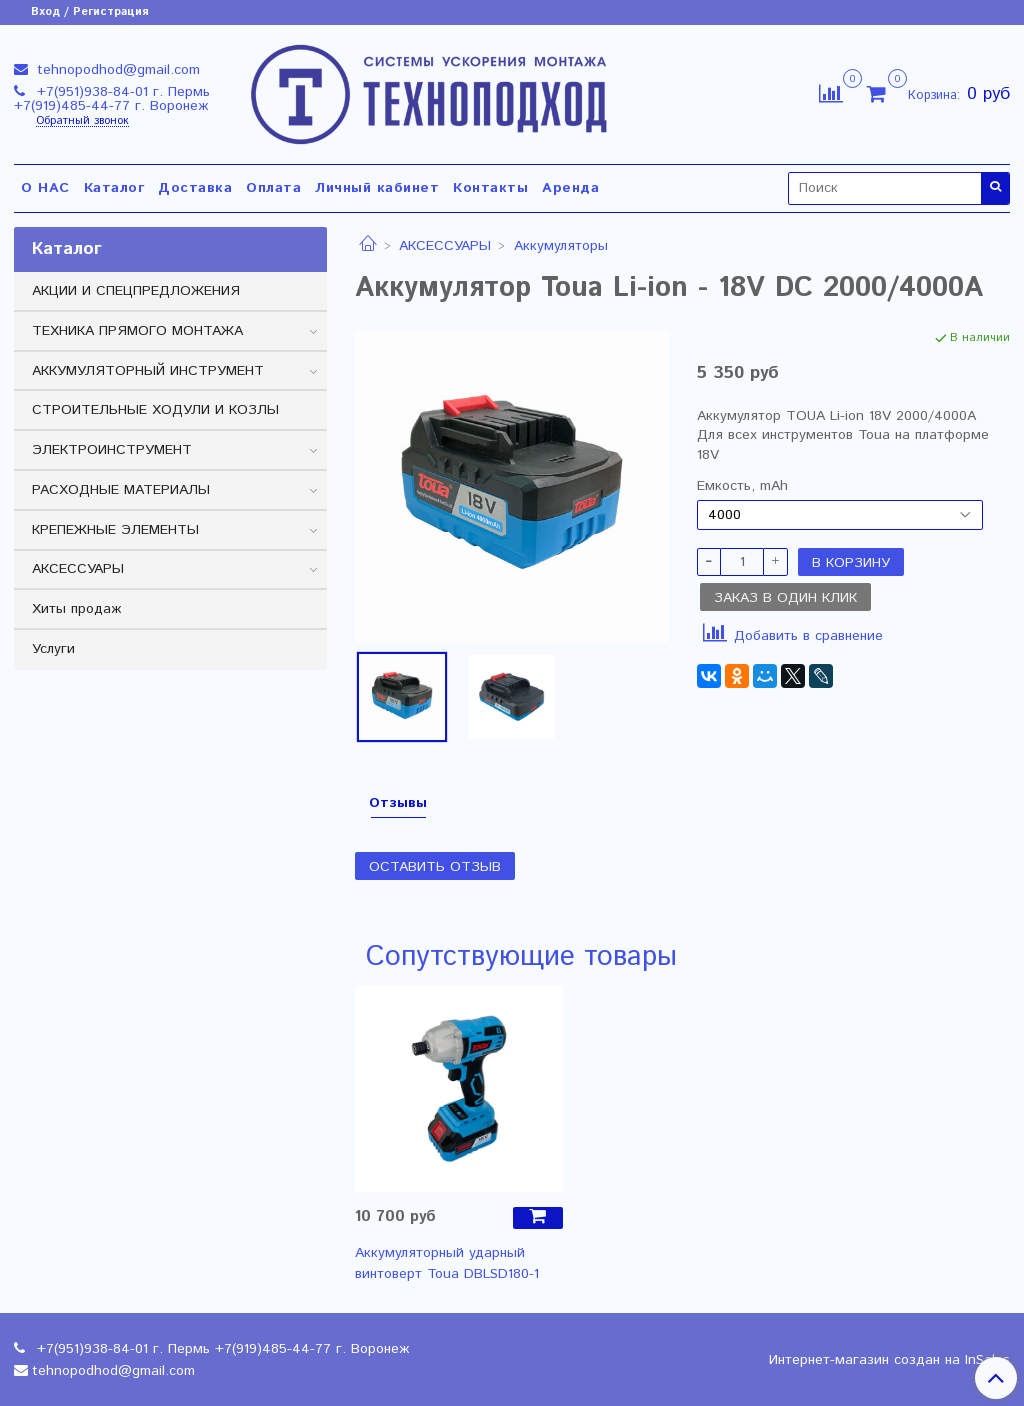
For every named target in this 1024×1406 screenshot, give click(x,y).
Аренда (570, 188)
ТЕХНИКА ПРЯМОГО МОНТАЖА (137, 331)
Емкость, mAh (742, 486)
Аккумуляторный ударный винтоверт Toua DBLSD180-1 (447, 1263)
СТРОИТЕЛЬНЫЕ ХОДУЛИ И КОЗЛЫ (155, 410)
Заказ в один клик (785, 598)
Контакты (490, 188)
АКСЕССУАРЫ (445, 246)
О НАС (45, 188)
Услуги (53, 649)
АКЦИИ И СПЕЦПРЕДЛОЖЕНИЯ (136, 291)
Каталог (114, 188)
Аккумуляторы (561, 246)
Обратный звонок (82, 121)
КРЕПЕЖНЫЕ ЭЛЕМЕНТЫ (115, 530)
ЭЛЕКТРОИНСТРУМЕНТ (112, 450)
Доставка (195, 188)
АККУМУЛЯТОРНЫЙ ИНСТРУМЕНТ (148, 371)
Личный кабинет (377, 188)
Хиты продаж (76, 609)
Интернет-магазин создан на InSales (889, 1360)
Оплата (273, 188)
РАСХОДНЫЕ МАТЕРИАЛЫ (121, 490)
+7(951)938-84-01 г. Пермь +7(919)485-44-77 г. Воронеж (112, 99)
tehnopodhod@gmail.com (116, 70)
